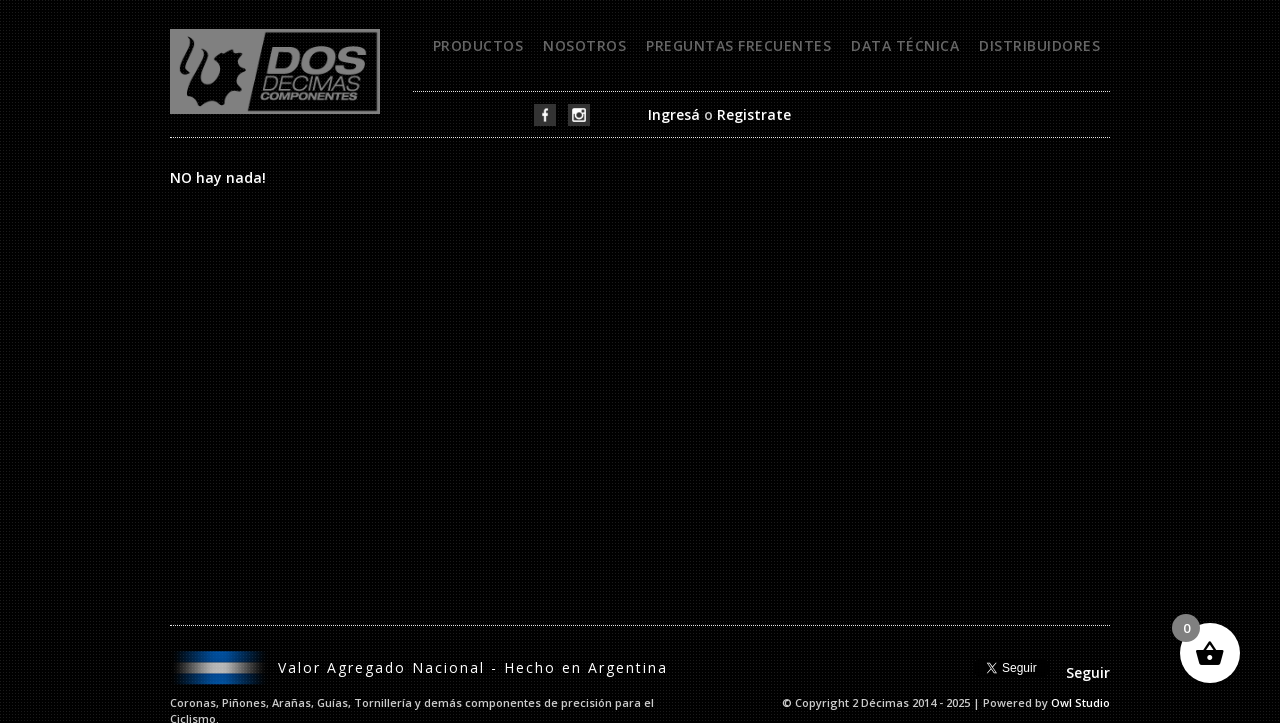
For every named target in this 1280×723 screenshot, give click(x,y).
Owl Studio (1080, 702)
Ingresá (674, 114)
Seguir (1088, 672)
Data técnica (905, 45)
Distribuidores (1039, 45)
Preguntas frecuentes (738, 45)
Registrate (754, 114)
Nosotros (584, 45)
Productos (478, 45)
